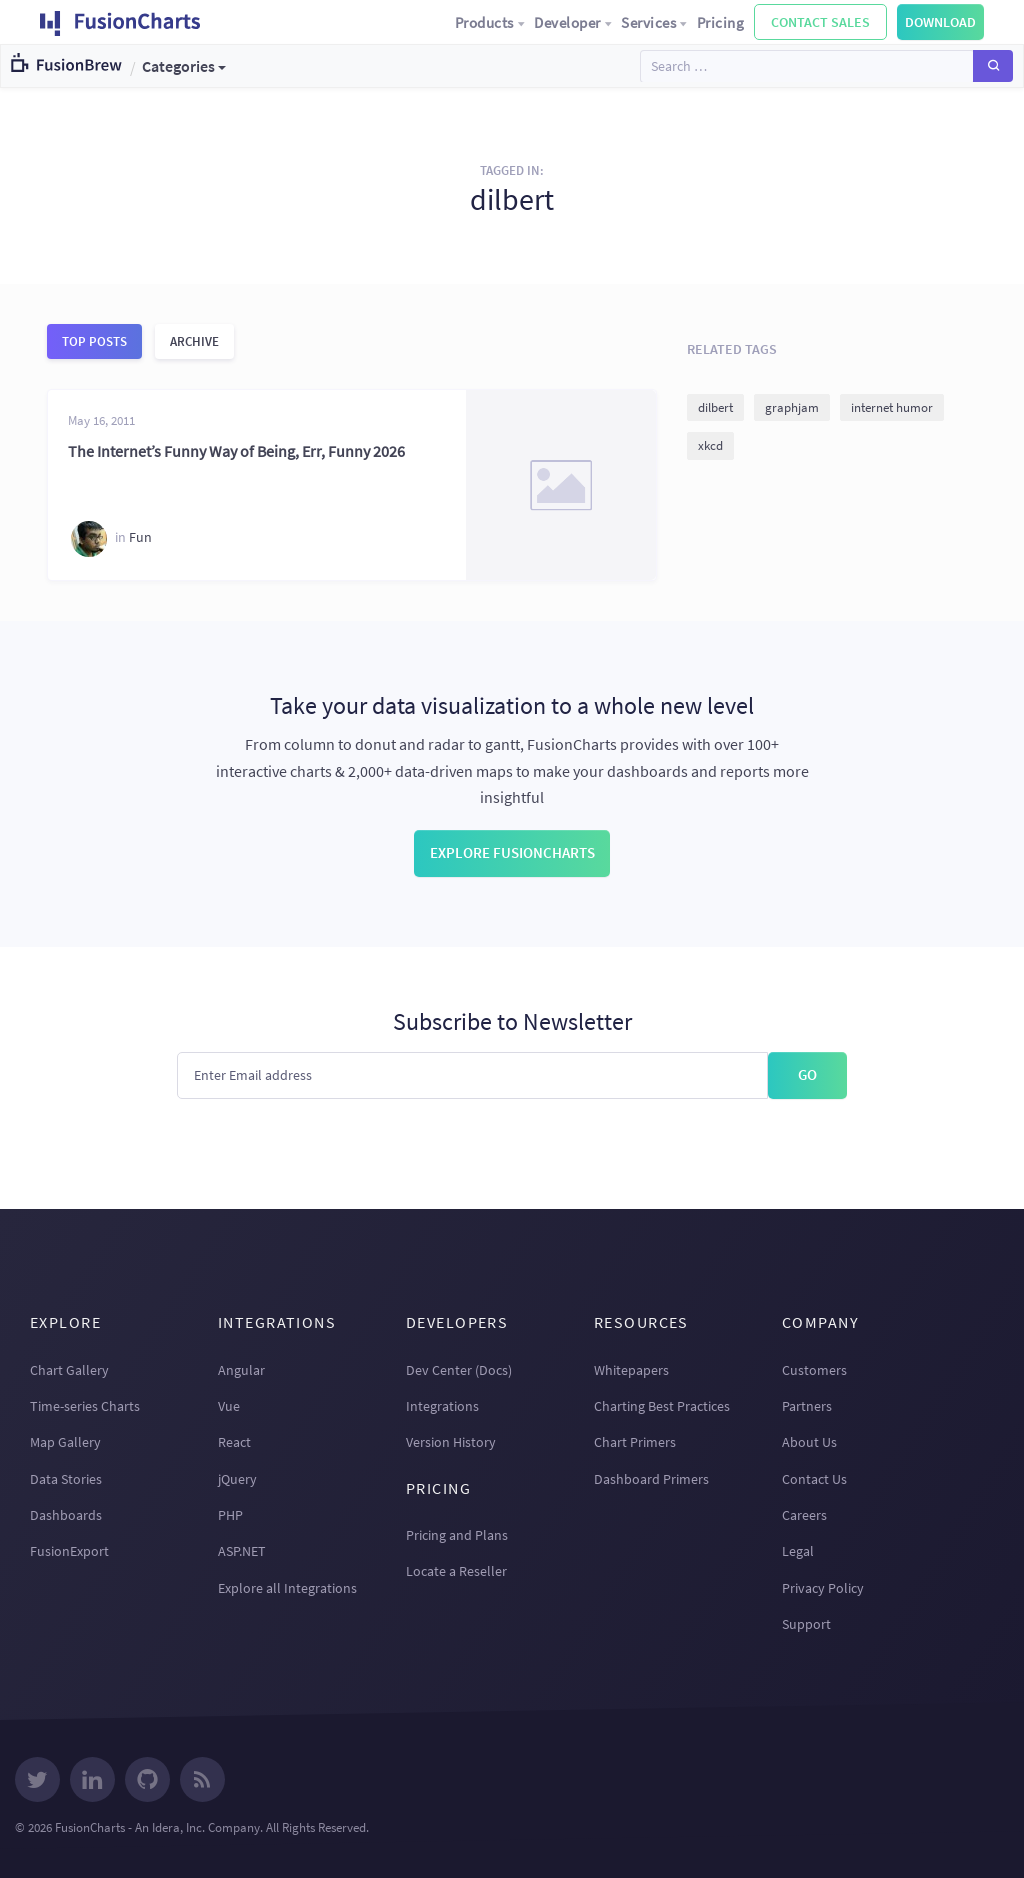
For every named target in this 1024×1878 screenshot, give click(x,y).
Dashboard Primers (651, 1479)
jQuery (237, 1479)
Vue (229, 1406)
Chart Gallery (69, 1370)
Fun (140, 538)
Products (491, 22)
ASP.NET (242, 1551)
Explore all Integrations (287, 1588)
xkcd (710, 445)
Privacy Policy (823, 1588)
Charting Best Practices (662, 1406)
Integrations (442, 1406)
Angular (241, 1370)
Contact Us (814, 1479)
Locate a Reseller (456, 1571)
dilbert (715, 407)
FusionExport (69, 1551)
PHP (230, 1515)
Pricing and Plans (457, 1535)
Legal (798, 1551)
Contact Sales (820, 22)
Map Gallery (65, 1442)
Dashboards (66, 1515)
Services (655, 22)
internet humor (892, 407)
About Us (809, 1442)
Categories (178, 66)
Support (806, 1624)
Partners (807, 1406)
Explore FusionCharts (512, 852)
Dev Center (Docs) (459, 1370)
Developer (573, 22)
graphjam (792, 407)
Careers (804, 1515)
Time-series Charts (85, 1406)
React (234, 1442)
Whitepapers (631, 1370)
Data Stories (66, 1479)
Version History (451, 1442)
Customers (814, 1370)
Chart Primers (635, 1442)
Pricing (721, 22)
